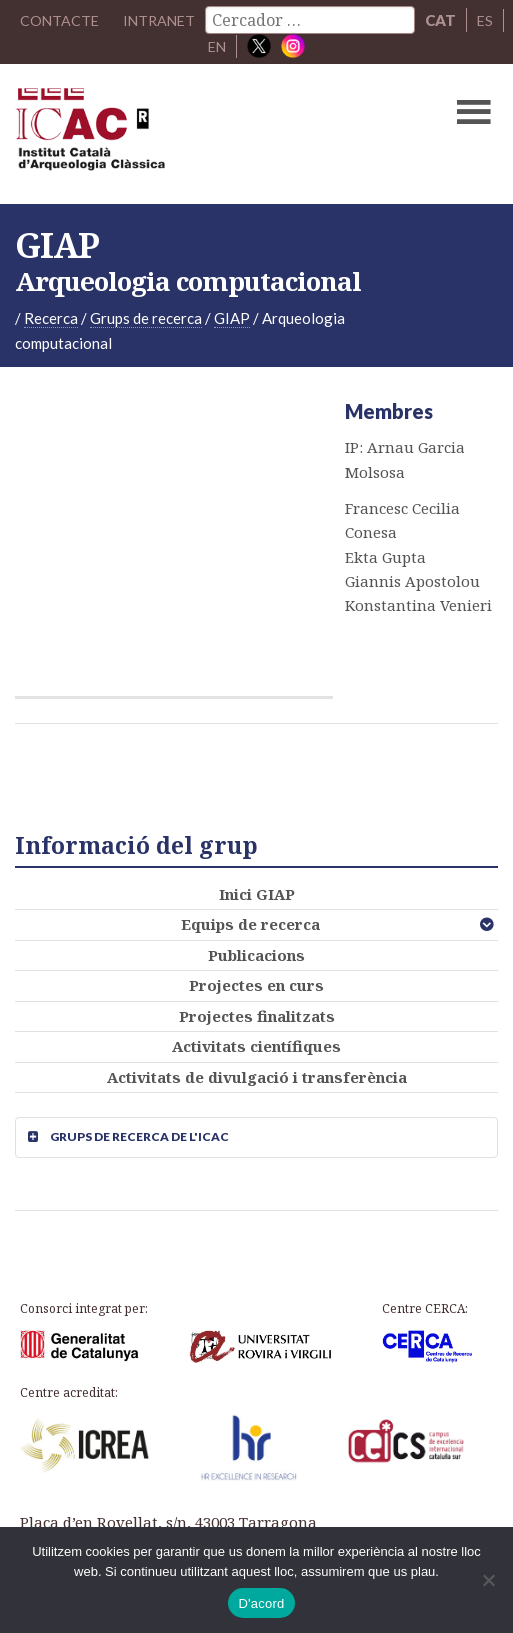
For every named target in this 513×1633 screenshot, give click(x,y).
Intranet (159, 20)
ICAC (205, 134)
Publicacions (256, 955)
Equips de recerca (250, 924)
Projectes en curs (256, 985)
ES (487, 20)
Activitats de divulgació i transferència (257, 1077)
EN (217, 46)
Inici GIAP (257, 894)
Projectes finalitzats (257, 1016)
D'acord (261, 1603)
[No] (488, 1580)
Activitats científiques (256, 1046)
